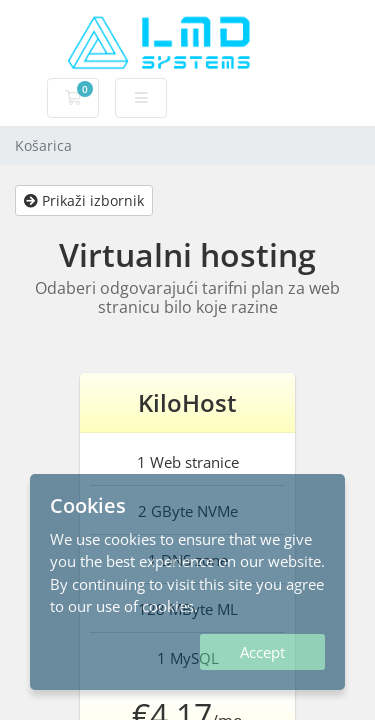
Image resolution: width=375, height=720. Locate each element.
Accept (262, 652)
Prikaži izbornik (84, 200)
